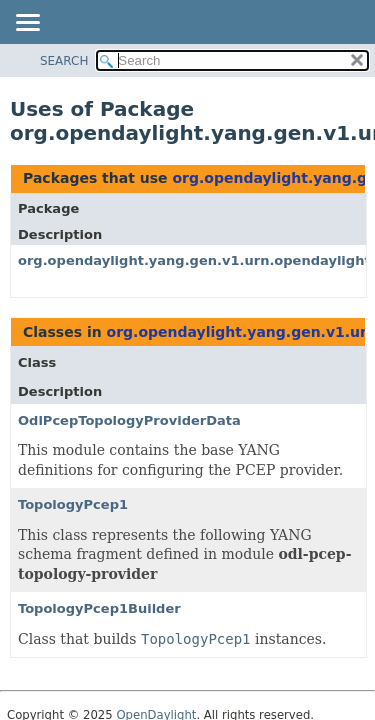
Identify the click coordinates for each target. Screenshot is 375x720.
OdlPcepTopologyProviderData (129, 420)
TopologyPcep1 (73, 504)
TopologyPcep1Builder (99, 608)
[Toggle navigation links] (27, 24)
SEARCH (64, 61)
